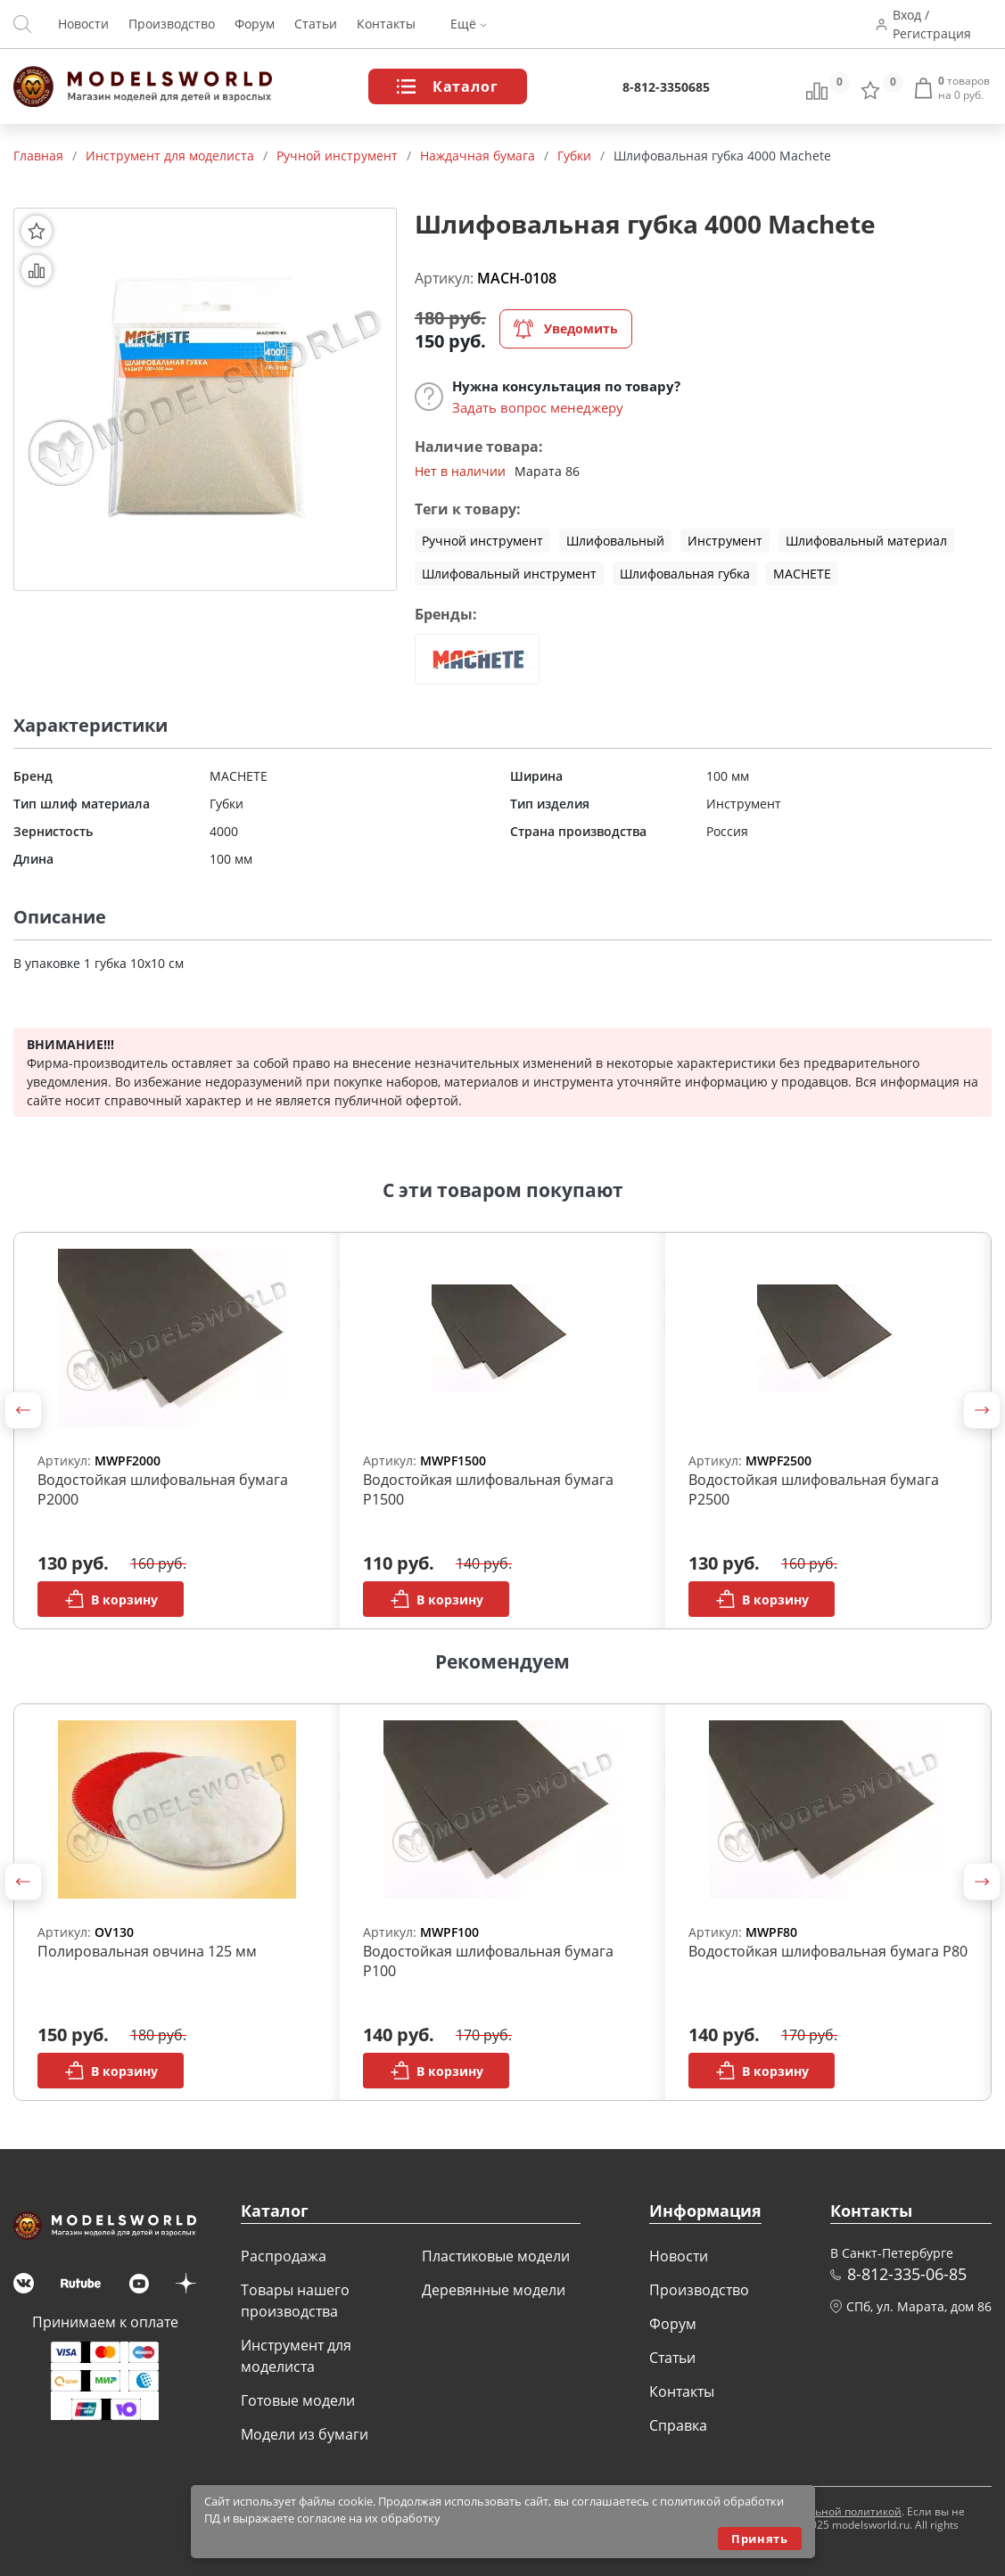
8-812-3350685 (666, 86)
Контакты (386, 24)
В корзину (111, 1599)
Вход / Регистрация (933, 24)
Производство (171, 24)
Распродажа (283, 2256)
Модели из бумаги (304, 2434)
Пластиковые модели (496, 2256)
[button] (23, 1410)
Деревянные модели (493, 2290)
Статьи (315, 24)
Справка (678, 2425)
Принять (759, 2539)
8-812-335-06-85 (907, 2274)
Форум (255, 24)
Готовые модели (298, 2400)
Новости (83, 24)
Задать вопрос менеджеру (537, 407)
